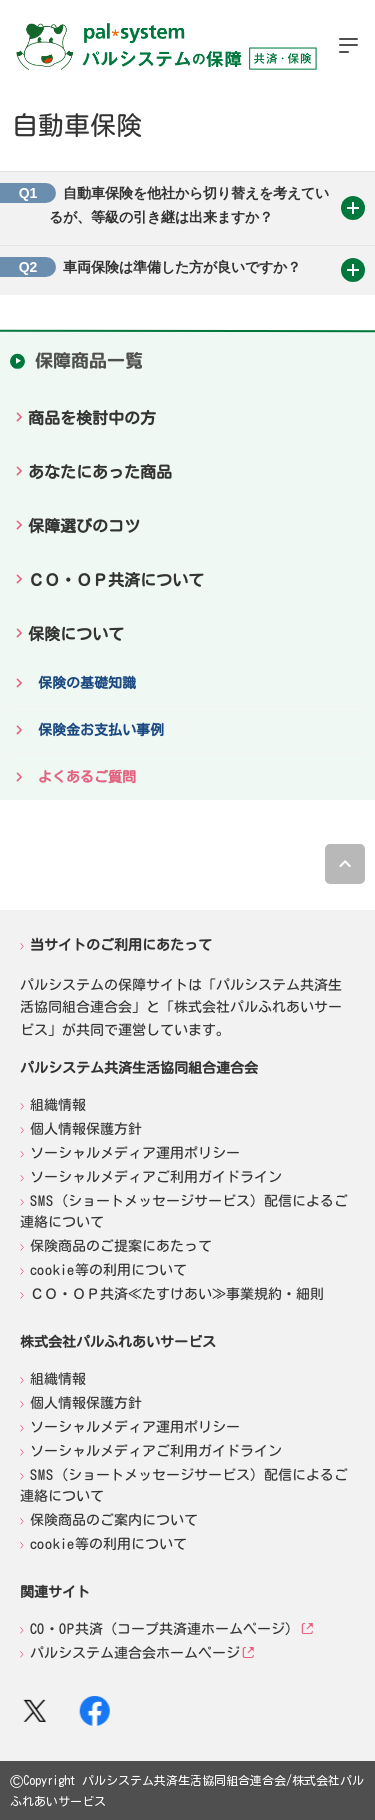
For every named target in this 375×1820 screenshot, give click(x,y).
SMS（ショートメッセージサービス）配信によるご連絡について (184, 1211)
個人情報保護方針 (86, 1129)
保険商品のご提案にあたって (121, 1246)
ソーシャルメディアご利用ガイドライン (156, 1177)
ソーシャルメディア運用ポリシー (135, 1153)
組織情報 (58, 1105)
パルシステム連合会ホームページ (135, 1653)
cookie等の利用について (108, 1270)
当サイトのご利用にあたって (121, 944)
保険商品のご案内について (114, 1520)
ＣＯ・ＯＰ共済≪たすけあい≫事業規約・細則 (177, 1294)
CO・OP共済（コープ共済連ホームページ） (164, 1629)
